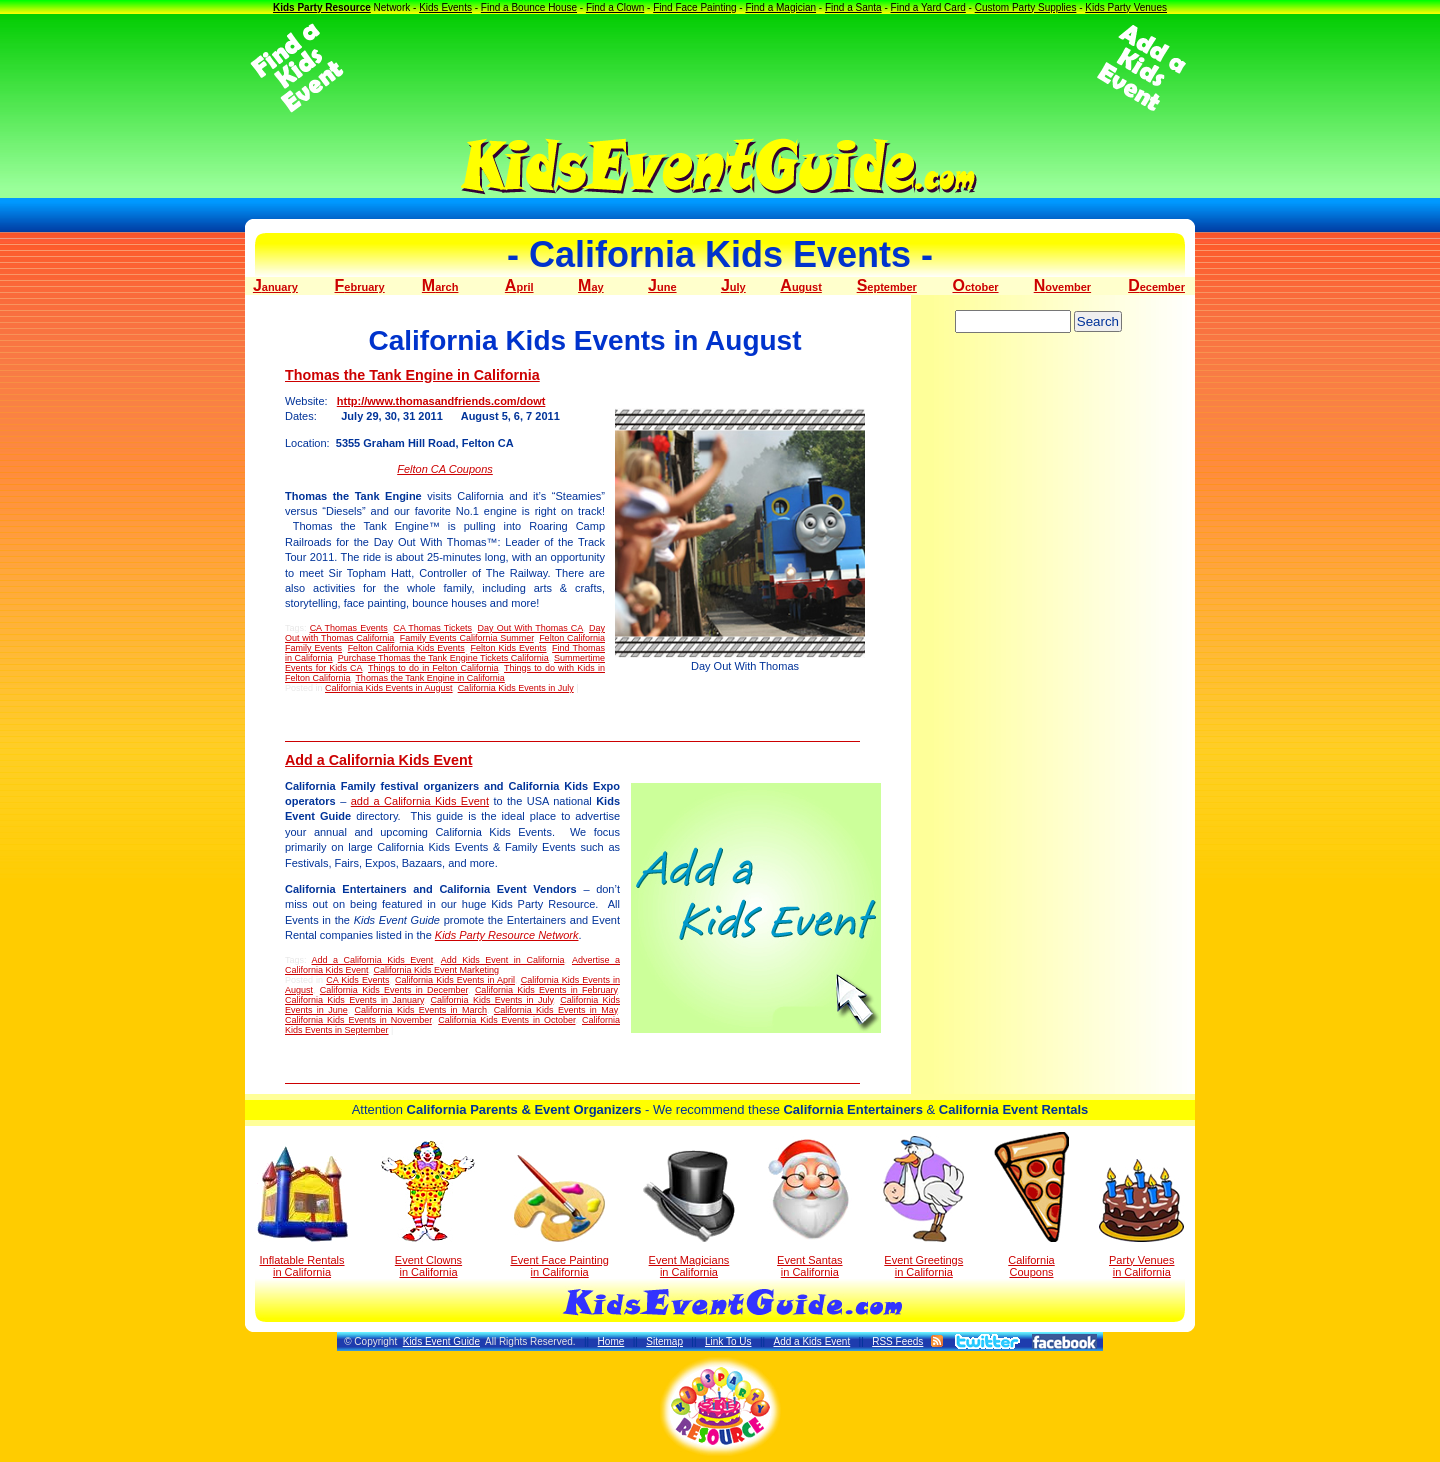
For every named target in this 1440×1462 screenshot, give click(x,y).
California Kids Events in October (506, 1020)
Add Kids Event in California (503, 960)
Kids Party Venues (1126, 7)
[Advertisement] (720, 68)
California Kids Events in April (455, 980)
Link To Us (728, 1341)
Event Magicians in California (689, 1214)
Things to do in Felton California (433, 668)
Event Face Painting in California (559, 1216)
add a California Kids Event (420, 801)
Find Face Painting (694, 7)
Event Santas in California (809, 1207)
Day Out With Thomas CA (531, 628)
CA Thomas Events (349, 628)
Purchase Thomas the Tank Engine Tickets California (443, 658)
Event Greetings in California (923, 1207)
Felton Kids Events (508, 648)
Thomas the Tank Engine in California (412, 375)
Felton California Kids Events (406, 648)
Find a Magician (780, 7)
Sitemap (664, 1341)
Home (611, 1341)
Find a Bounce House (529, 7)
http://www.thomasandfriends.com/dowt (441, 401)
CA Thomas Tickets (432, 628)
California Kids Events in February (546, 990)
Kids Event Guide (441, 1341)
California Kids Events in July (516, 688)
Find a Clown (615, 7)
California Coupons (1031, 1205)
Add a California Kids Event (378, 760)
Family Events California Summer (467, 638)
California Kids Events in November (358, 1020)
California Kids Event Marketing (437, 970)
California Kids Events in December (394, 990)
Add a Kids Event (811, 1341)
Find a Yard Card (928, 7)
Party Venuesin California (1141, 1218)
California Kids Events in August (389, 688)
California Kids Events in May (556, 1010)
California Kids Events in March (421, 1010)
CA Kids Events (357, 980)
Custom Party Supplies (1026, 7)
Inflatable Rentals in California (302, 1212)
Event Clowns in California (428, 1209)
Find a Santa (853, 7)
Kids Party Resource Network (507, 935)
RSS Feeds (897, 1341)
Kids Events (445, 7)
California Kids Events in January (354, 1000)
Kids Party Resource (322, 7)
